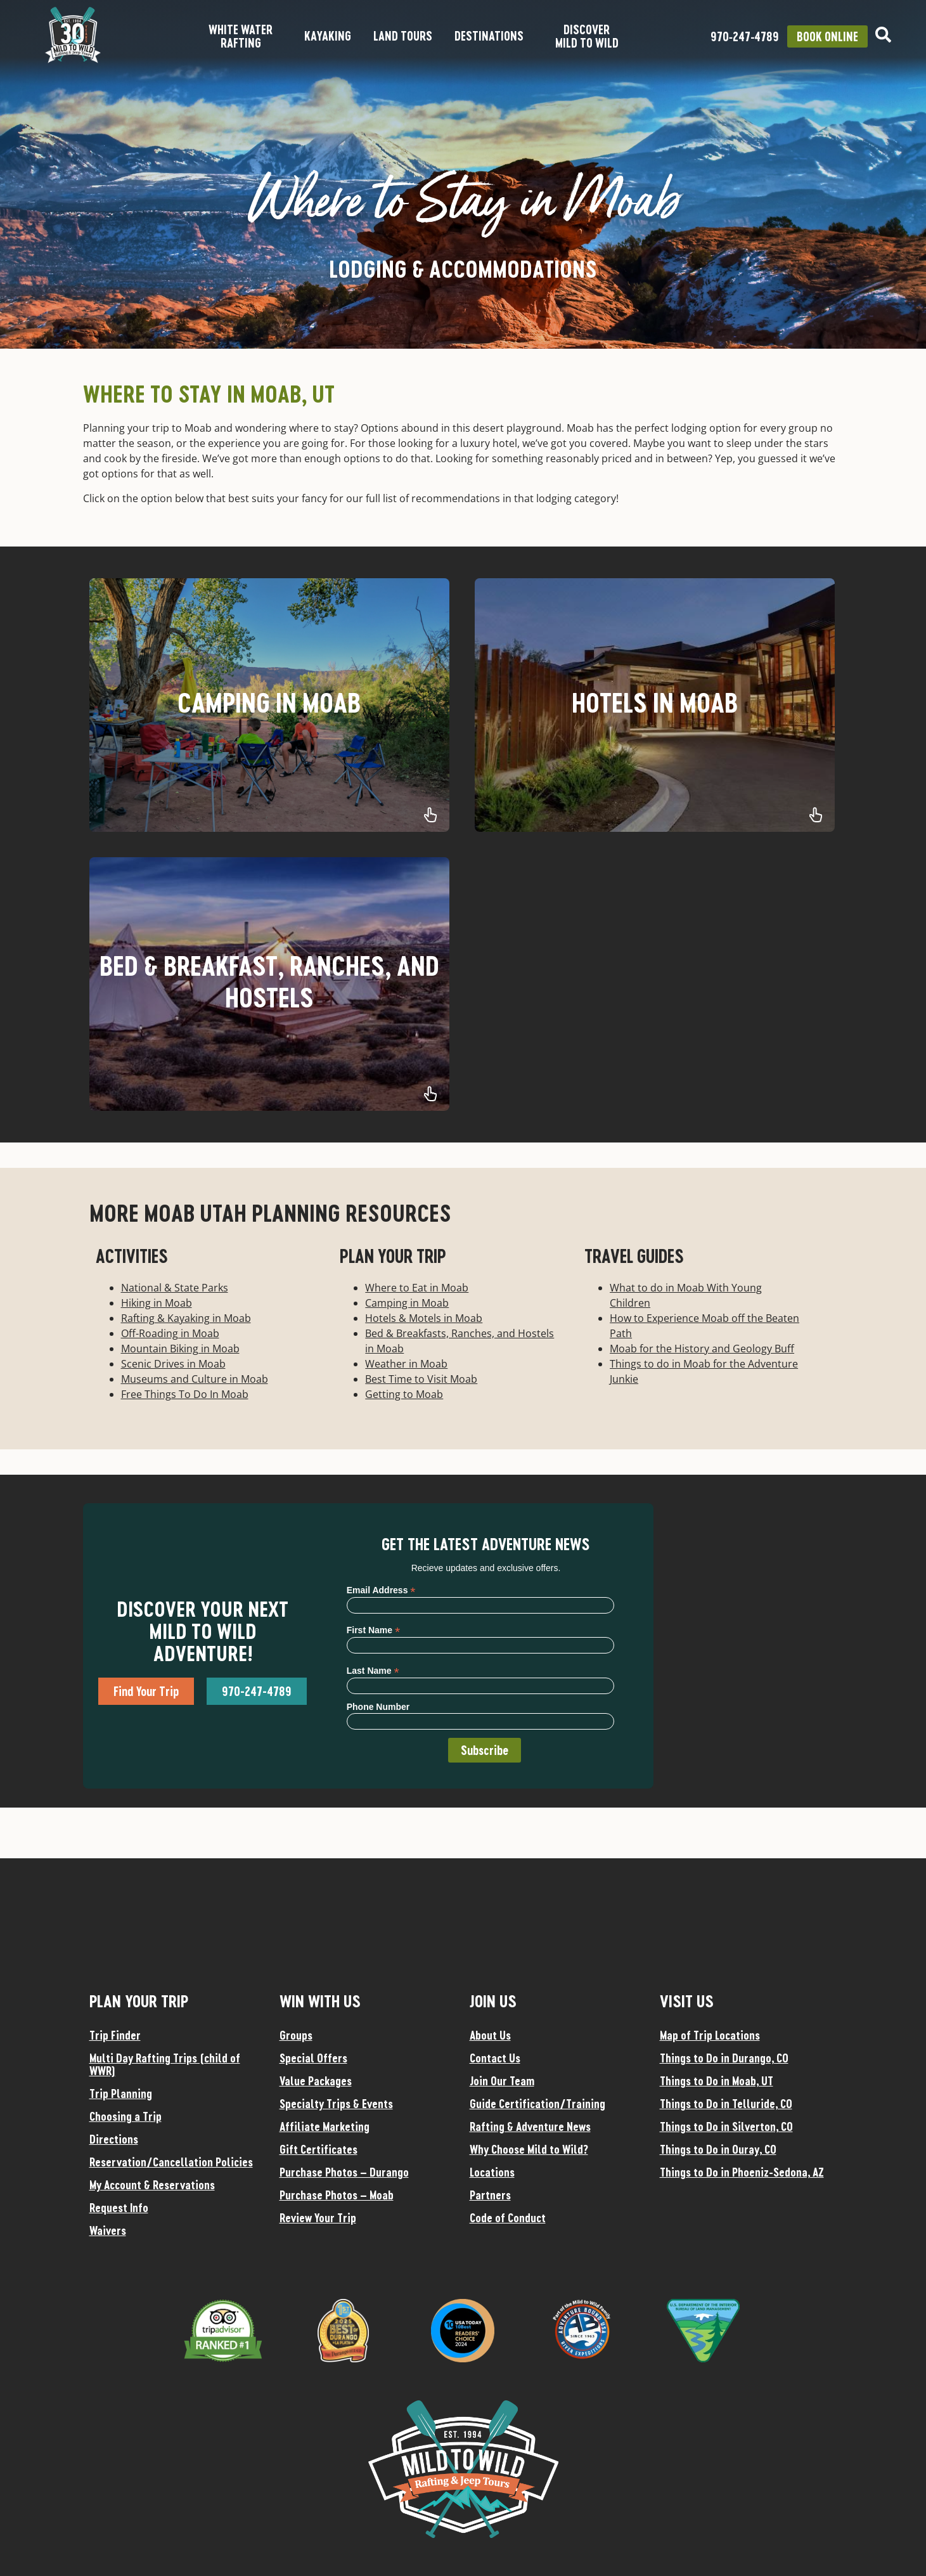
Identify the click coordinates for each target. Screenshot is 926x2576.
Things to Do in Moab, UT (716, 2081)
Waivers (107, 2230)
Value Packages (316, 2081)
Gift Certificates (318, 2149)
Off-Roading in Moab (170, 1333)
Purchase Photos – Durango (344, 2172)
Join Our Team (502, 2081)
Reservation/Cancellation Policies (171, 2162)
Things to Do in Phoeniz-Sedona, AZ (742, 2172)
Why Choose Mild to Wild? (529, 2149)
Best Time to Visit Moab (421, 1379)
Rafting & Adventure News (530, 2126)
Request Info (118, 2208)
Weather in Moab (406, 1364)
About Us (490, 2035)
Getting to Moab (404, 1394)
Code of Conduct (508, 2218)
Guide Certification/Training (537, 2104)
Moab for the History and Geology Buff (702, 1349)
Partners (490, 2195)
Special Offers (313, 2058)
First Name (373, 1629)
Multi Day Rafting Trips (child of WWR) (164, 2064)
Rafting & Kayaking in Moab (186, 1318)
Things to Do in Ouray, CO (718, 2149)
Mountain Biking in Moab (180, 1349)
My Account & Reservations (152, 2185)
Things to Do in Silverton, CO (726, 2126)
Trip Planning (120, 2093)
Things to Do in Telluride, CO (726, 2104)
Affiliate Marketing (325, 2126)
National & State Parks (174, 1288)
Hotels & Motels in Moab (423, 1318)
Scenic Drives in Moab (173, 1364)
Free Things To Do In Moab (184, 1394)
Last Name (373, 1670)
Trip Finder (115, 2035)
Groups (296, 2035)
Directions (113, 2139)
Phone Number (378, 1706)
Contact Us (495, 2058)
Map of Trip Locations (710, 2035)
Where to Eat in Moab (416, 1288)
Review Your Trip (318, 2218)
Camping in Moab (407, 1303)
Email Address (381, 1589)
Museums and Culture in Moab (194, 1379)
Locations (492, 2172)
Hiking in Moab (156, 1303)
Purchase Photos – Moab (337, 2195)
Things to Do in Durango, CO (724, 2058)
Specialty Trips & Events (336, 2104)
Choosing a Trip (125, 2116)
